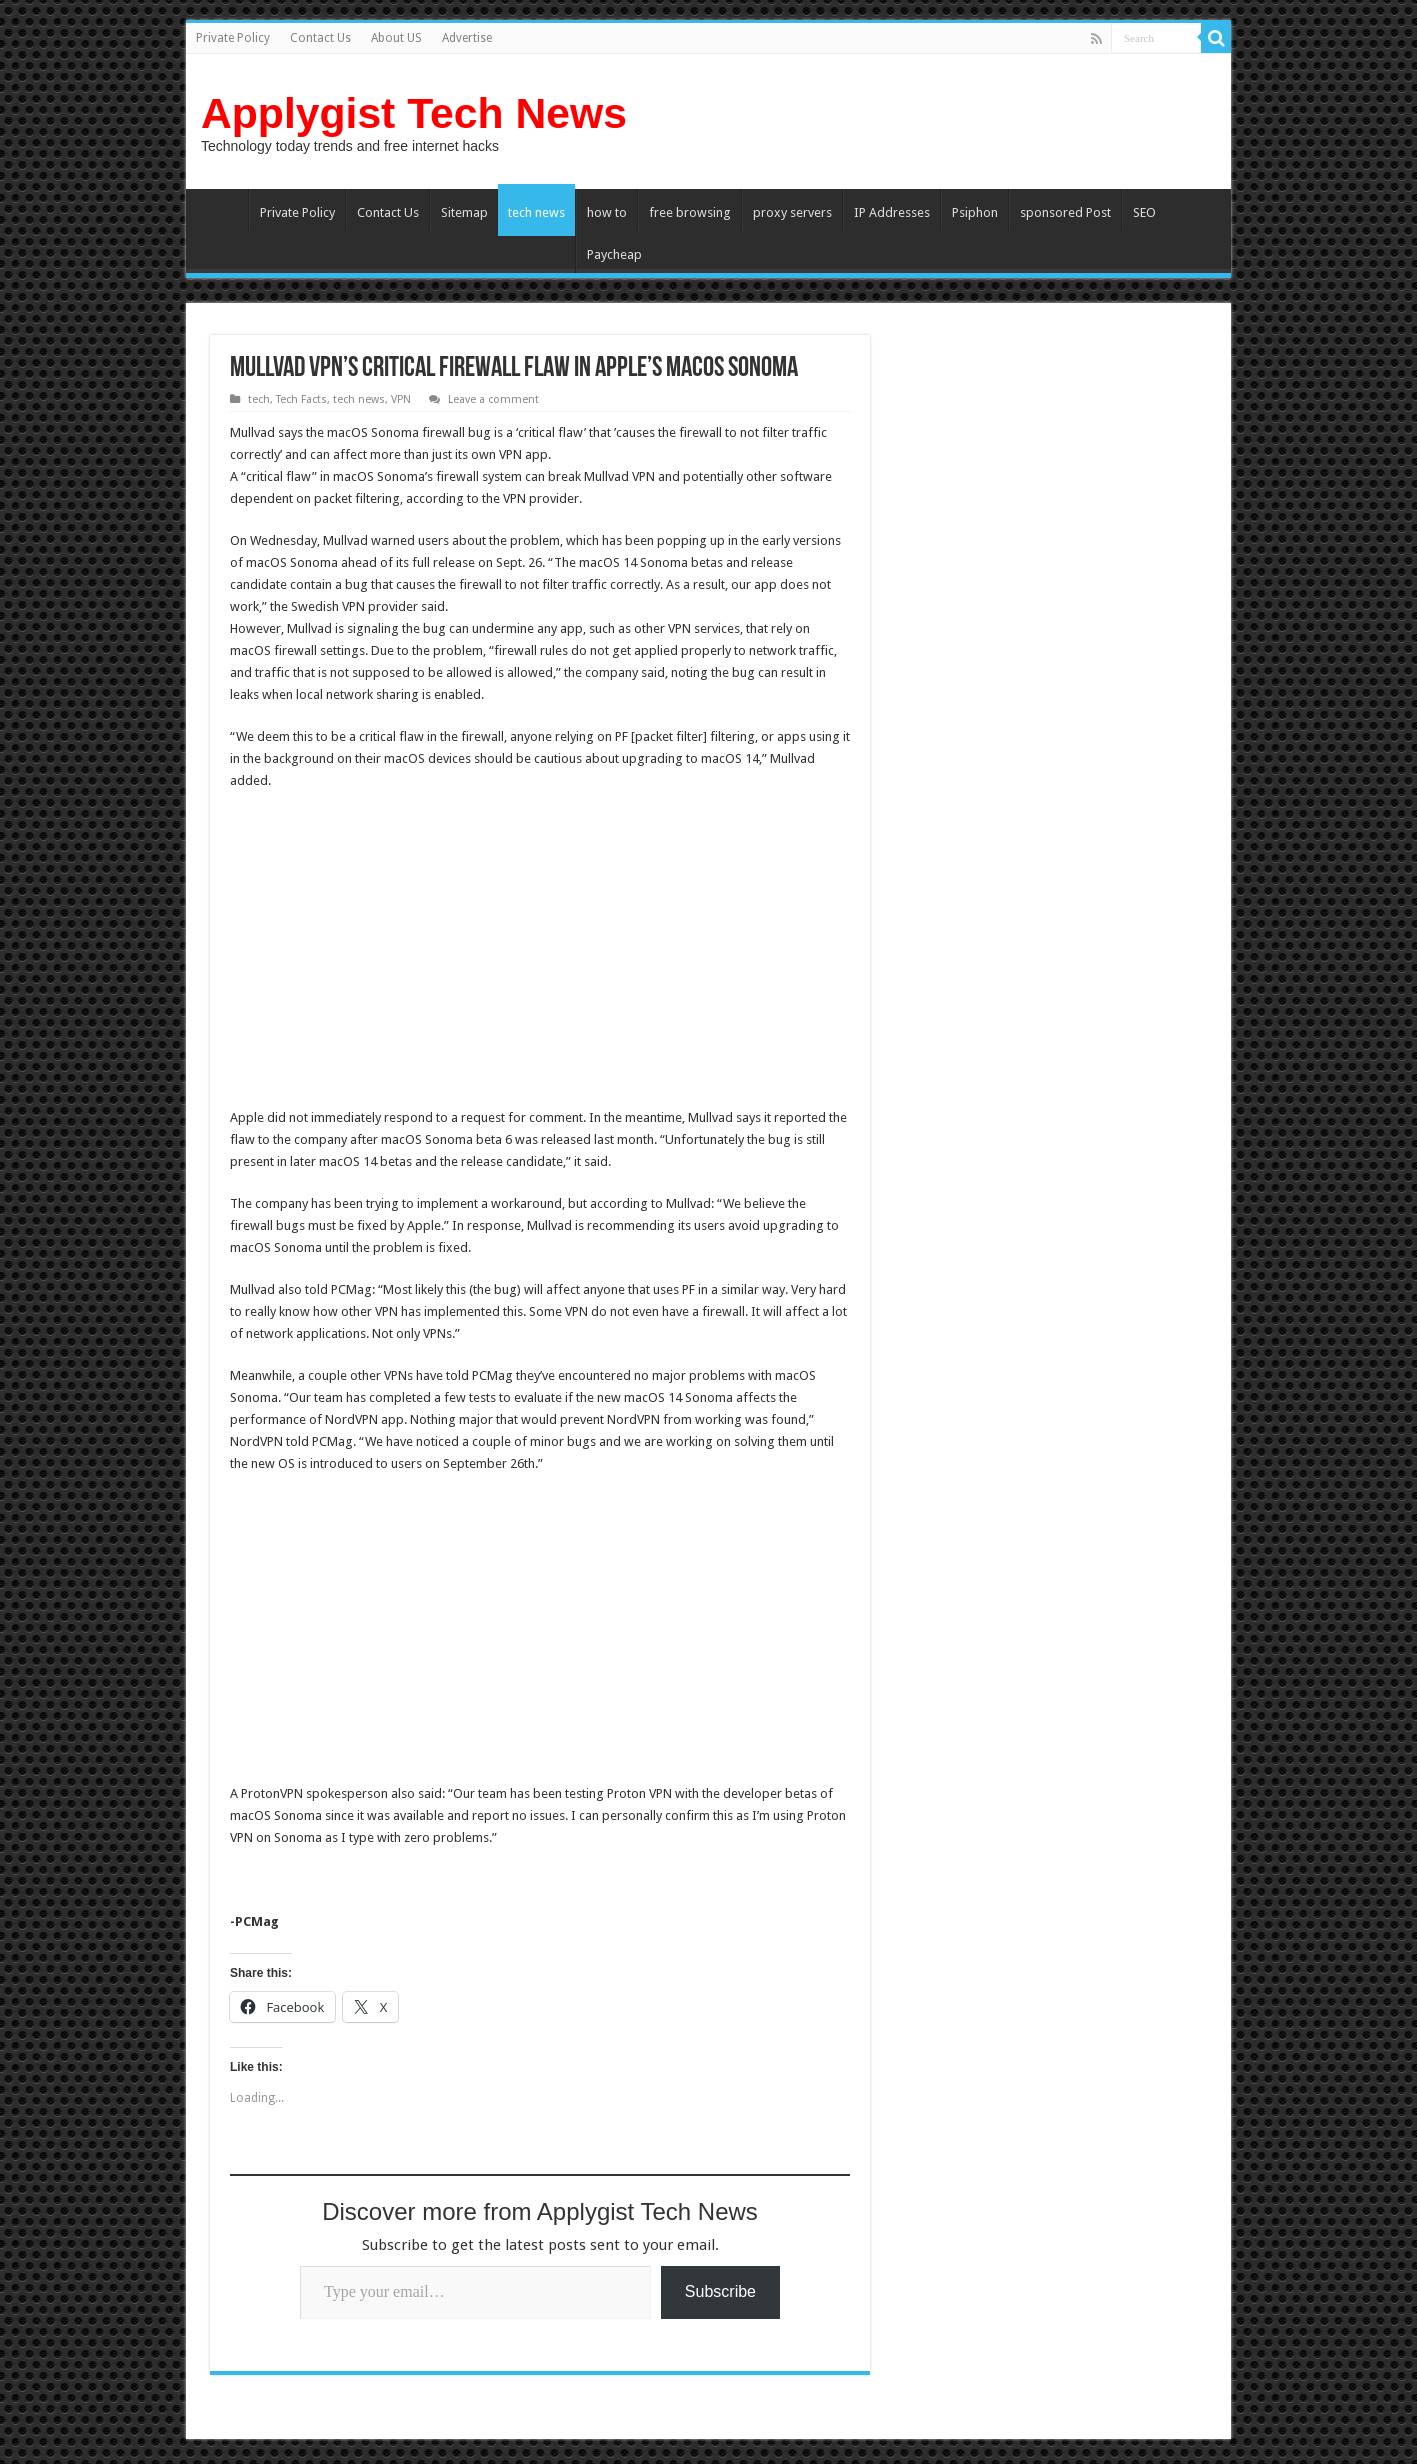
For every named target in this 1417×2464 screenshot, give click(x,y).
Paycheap (614, 254)
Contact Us (320, 38)
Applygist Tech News (414, 113)
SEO (1144, 212)
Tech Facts (301, 399)
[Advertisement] (398, 952)
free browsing (690, 212)
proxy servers (792, 212)
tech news (536, 212)
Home (222, 210)
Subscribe (720, 2291)
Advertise (467, 38)
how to (607, 212)
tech (259, 399)
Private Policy (233, 38)
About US (396, 38)
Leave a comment (493, 399)
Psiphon (975, 212)
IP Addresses (892, 212)
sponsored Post (1065, 212)
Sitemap (464, 212)
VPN (401, 399)
